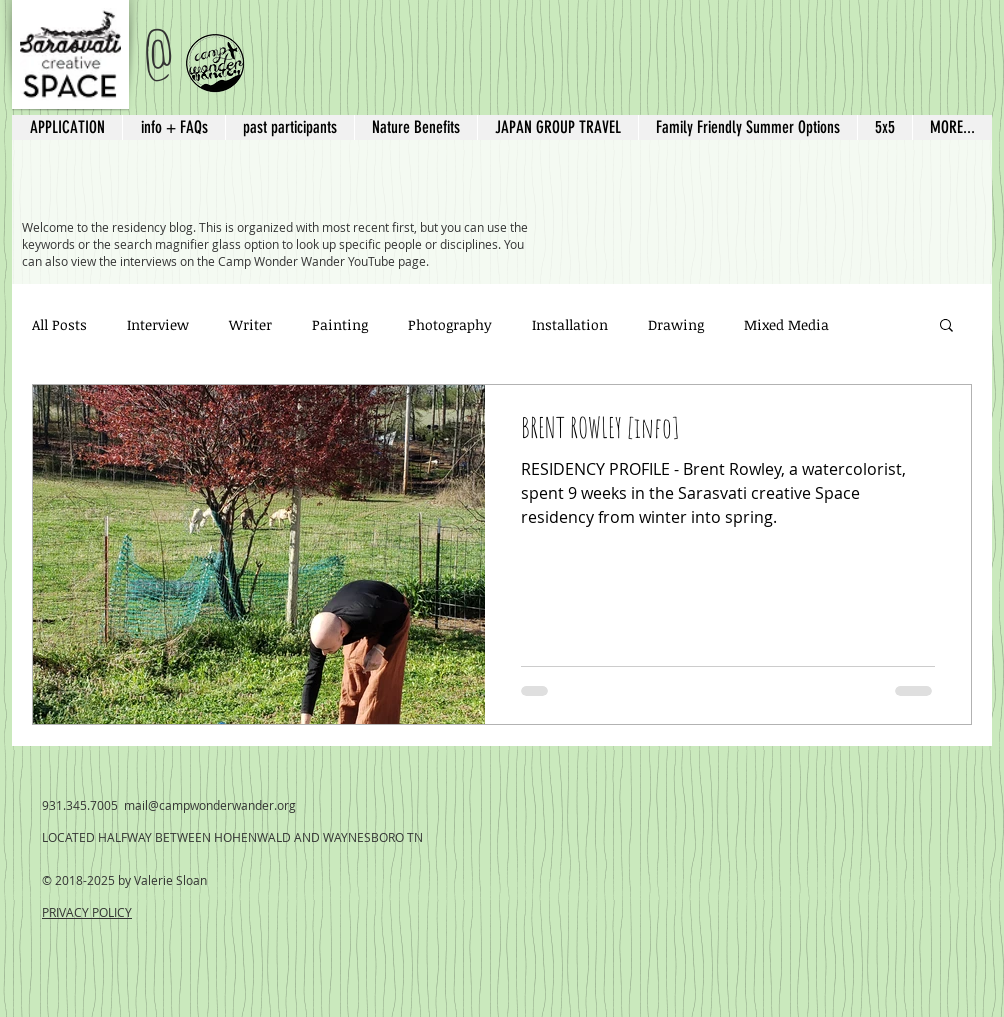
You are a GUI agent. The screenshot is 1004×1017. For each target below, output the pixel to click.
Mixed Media (786, 324)
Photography (450, 324)
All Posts (59, 324)
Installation (570, 324)
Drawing (676, 324)
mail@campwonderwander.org (210, 805)
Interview (158, 324)
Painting (340, 324)
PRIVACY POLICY (87, 912)
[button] (557, 127)
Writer (250, 324)
